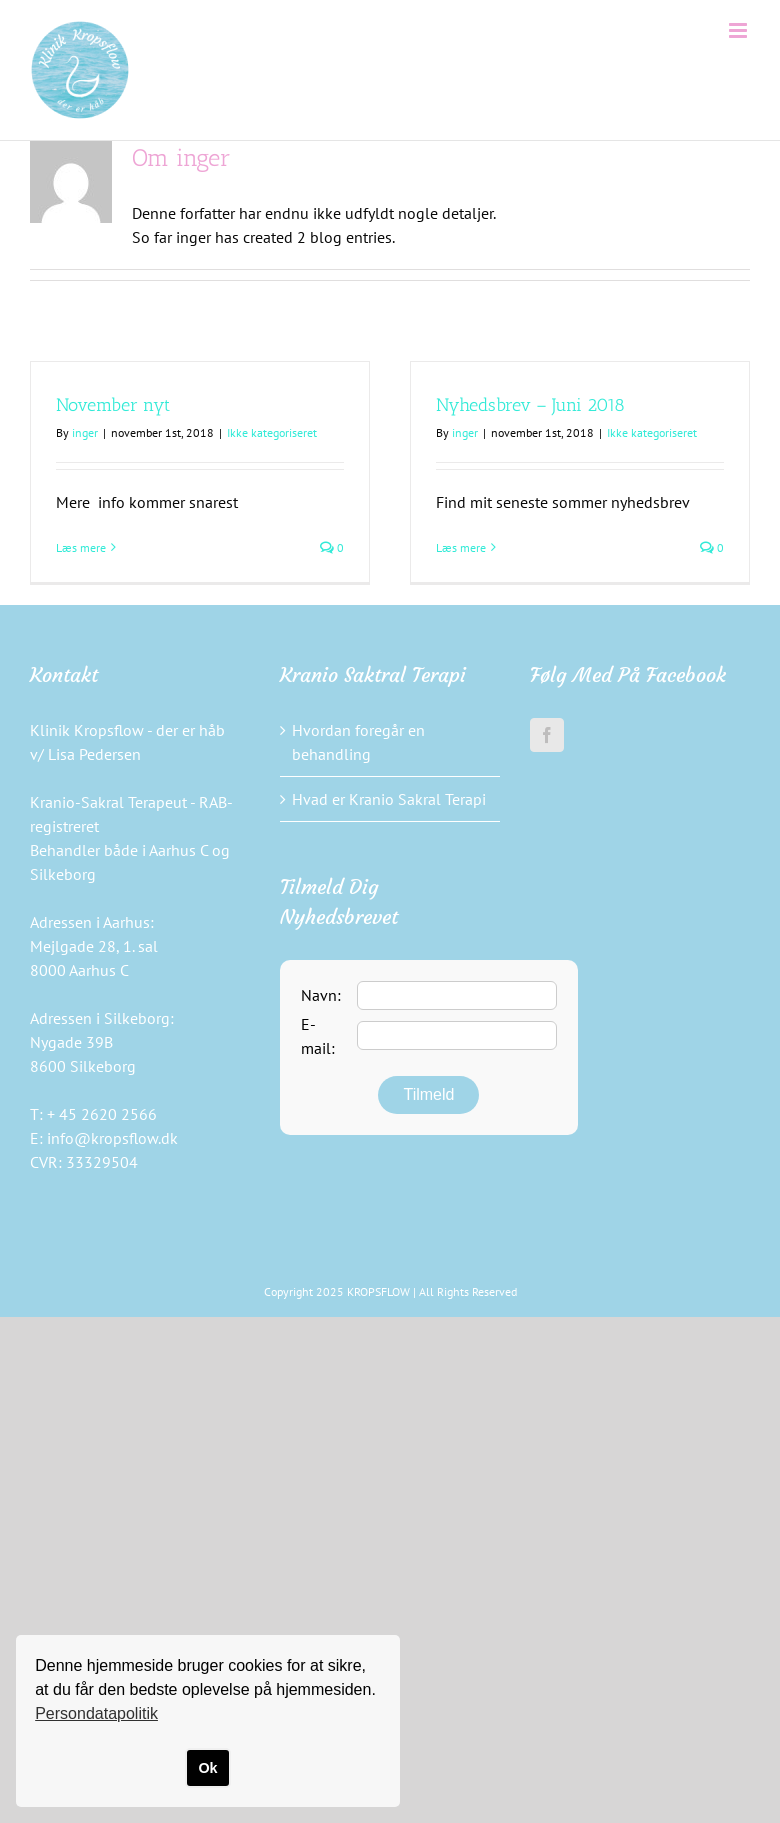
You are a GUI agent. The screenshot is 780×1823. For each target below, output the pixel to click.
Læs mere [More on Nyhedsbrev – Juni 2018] (461, 547)
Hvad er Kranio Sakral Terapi (389, 799)
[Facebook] (547, 735)
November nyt (113, 405)
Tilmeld (428, 1094)
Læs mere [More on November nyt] (81, 547)
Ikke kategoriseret (272, 432)
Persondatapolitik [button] (96, 1713)
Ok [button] (207, 1768)
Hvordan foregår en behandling (358, 742)
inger (85, 432)
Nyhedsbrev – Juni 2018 (530, 405)
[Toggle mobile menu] (739, 30)
